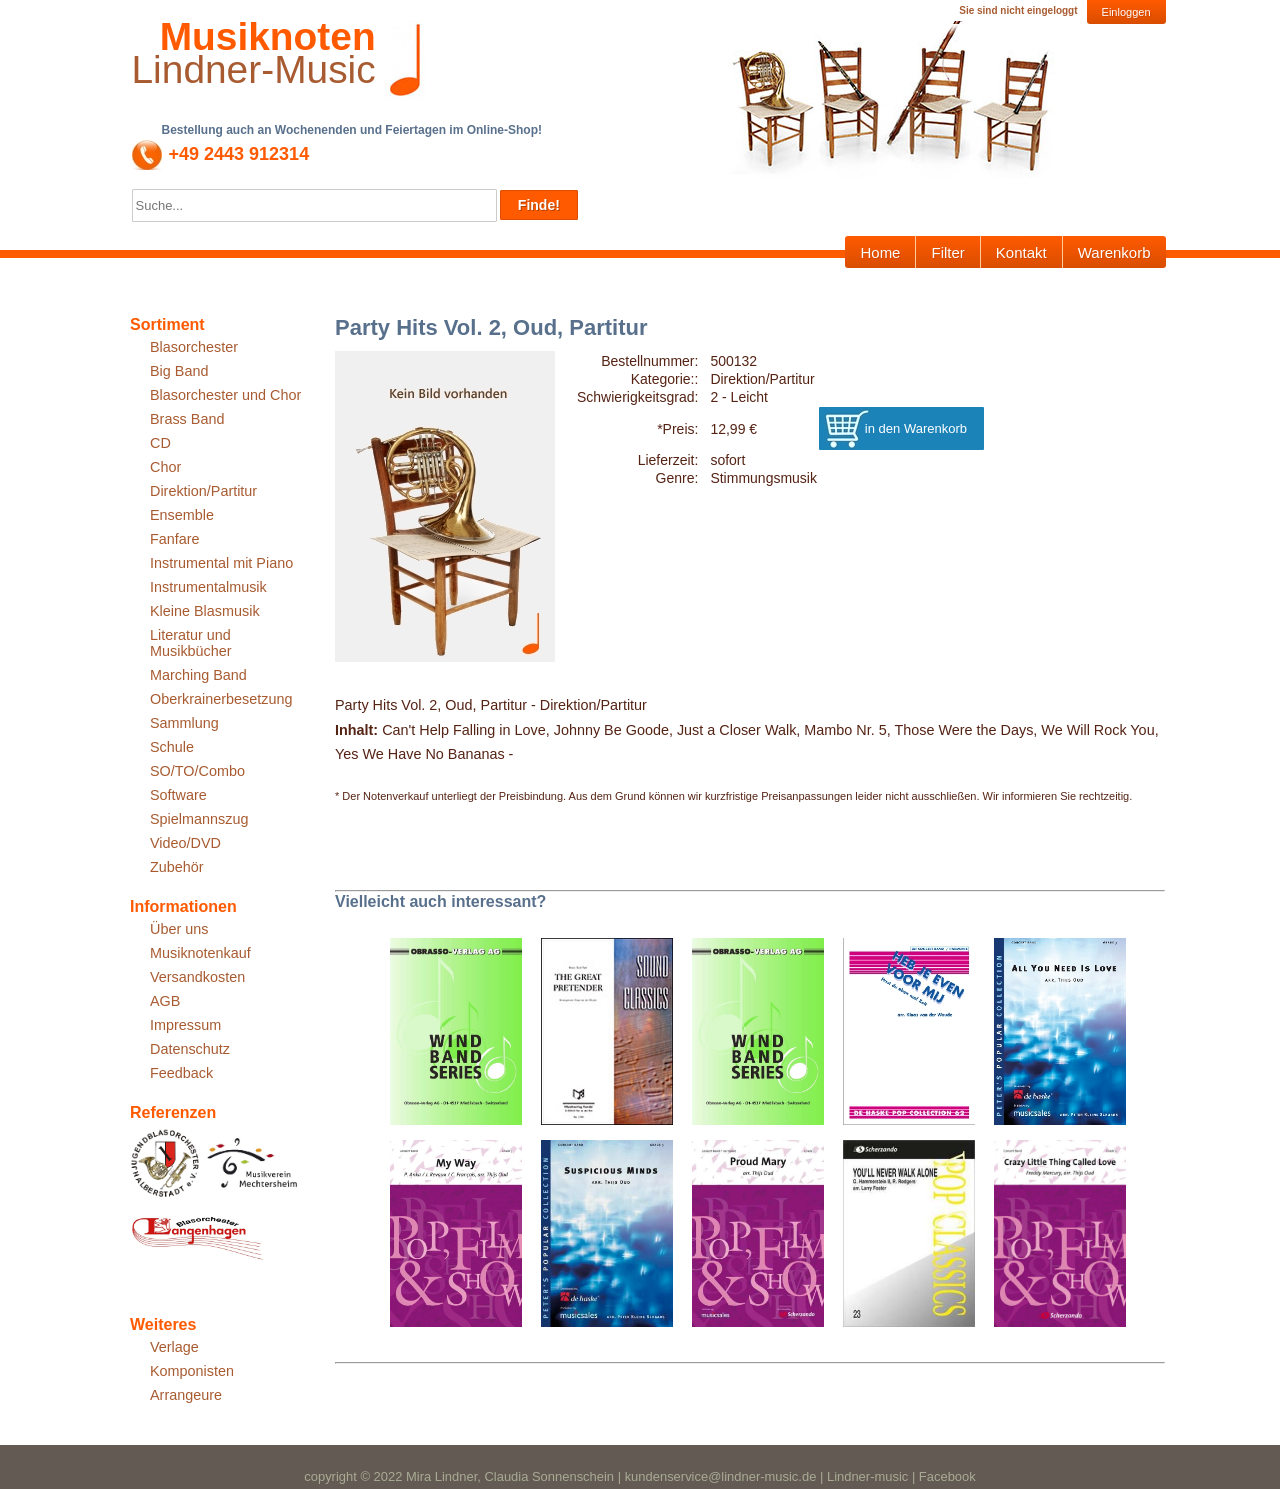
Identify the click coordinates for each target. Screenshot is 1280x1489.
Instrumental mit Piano (221, 563)
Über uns (179, 929)
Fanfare (175, 539)
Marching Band (198, 675)
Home (880, 252)
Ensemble (182, 515)
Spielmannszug (199, 819)
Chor (165, 467)
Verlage (174, 1347)
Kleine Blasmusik (205, 611)
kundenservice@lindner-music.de (721, 1476)
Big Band (179, 371)
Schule (172, 747)
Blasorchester (194, 347)
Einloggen (1126, 12)
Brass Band (187, 419)
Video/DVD (185, 843)
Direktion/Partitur (203, 491)
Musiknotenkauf (200, 953)
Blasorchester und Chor (225, 395)
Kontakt (1021, 252)
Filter (947, 252)
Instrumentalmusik (208, 587)
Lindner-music (867, 1476)
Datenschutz (190, 1049)
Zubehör (177, 867)
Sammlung (184, 723)
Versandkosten (197, 977)
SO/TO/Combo (197, 771)
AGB (165, 1001)
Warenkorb (1114, 252)
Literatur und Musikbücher (191, 643)
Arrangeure (186, 1395)
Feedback (181, 1073)
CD (160, 443)
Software (178, 795)
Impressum (185, 1025)
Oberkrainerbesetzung (221, 699)
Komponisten (192, 1371)
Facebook (947, 1476)
